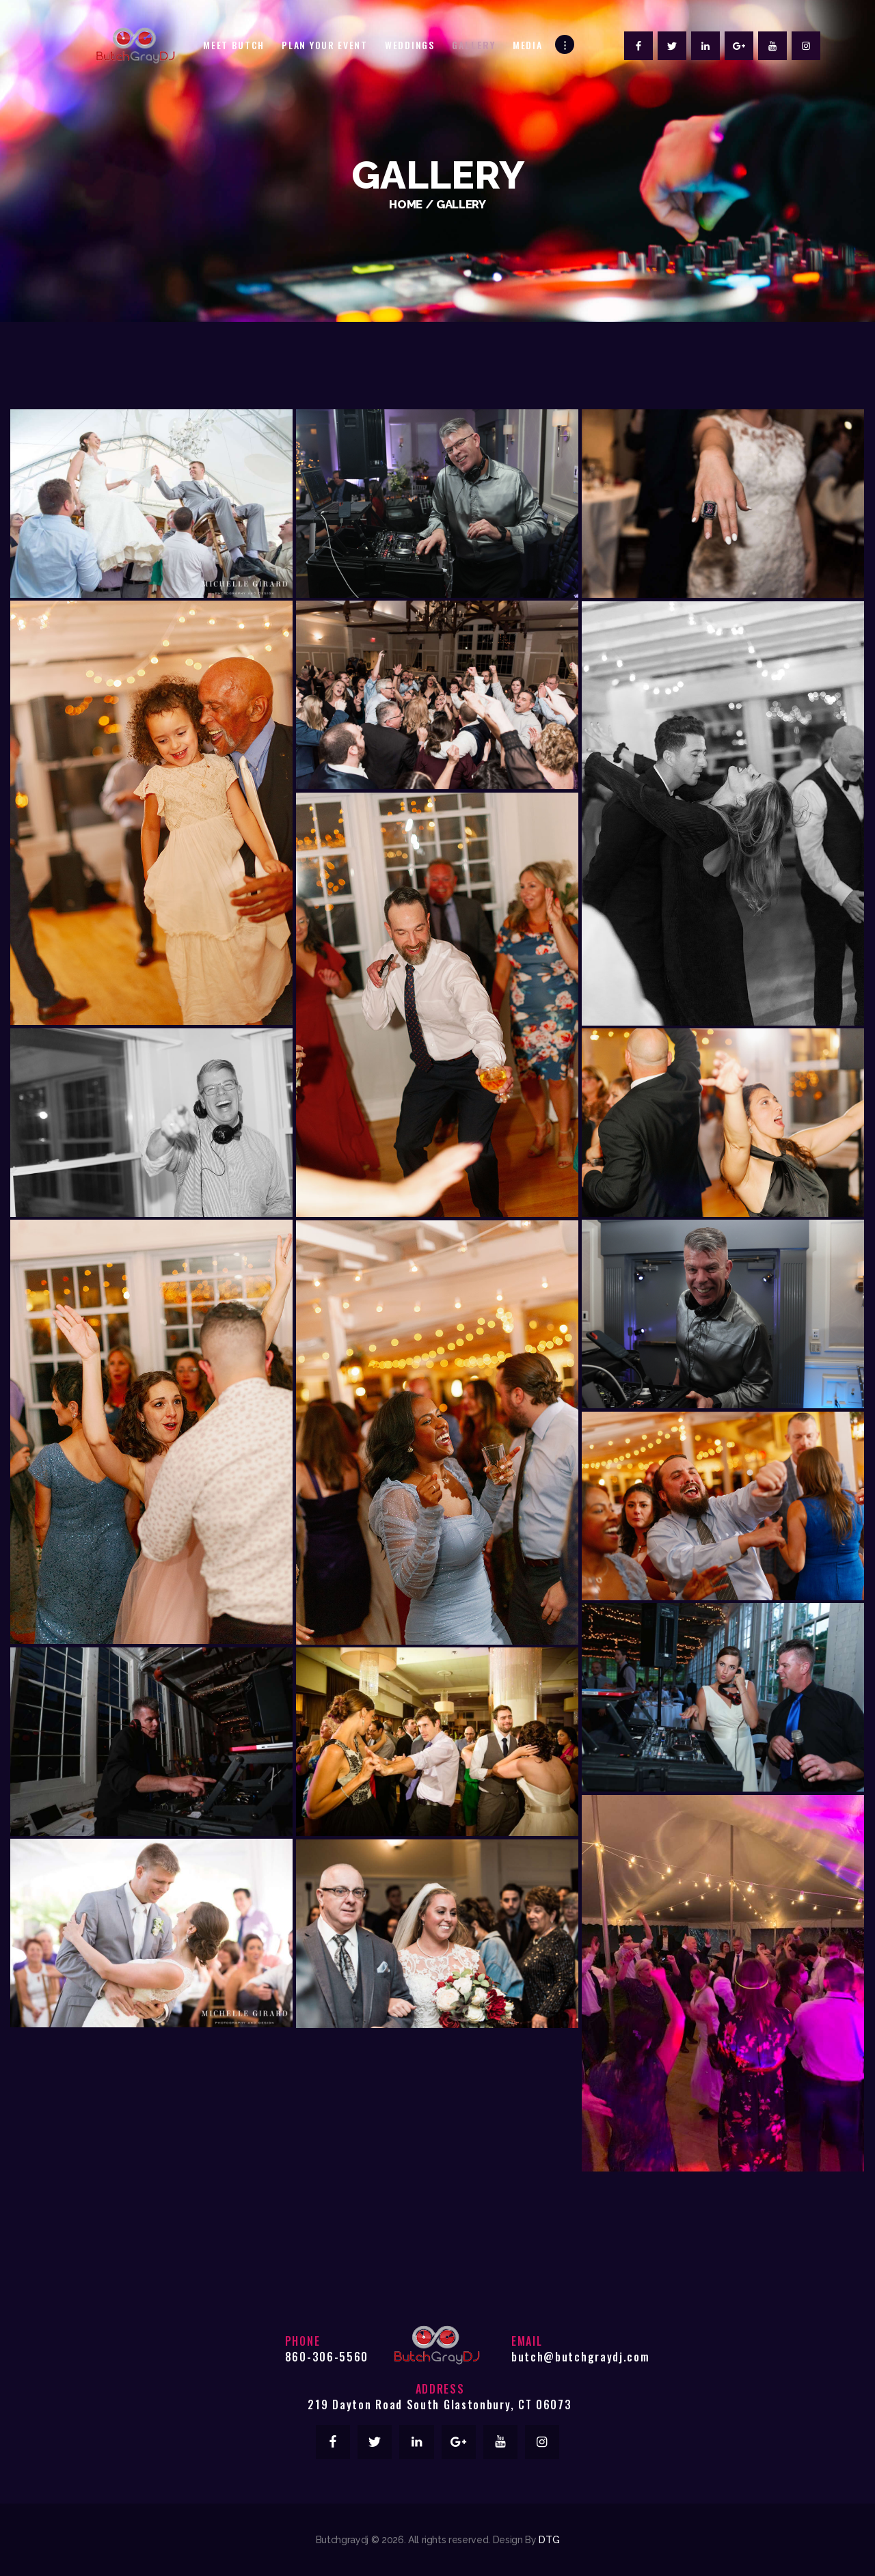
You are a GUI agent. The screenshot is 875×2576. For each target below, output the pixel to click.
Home (405, 204)
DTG (549, 2539)
